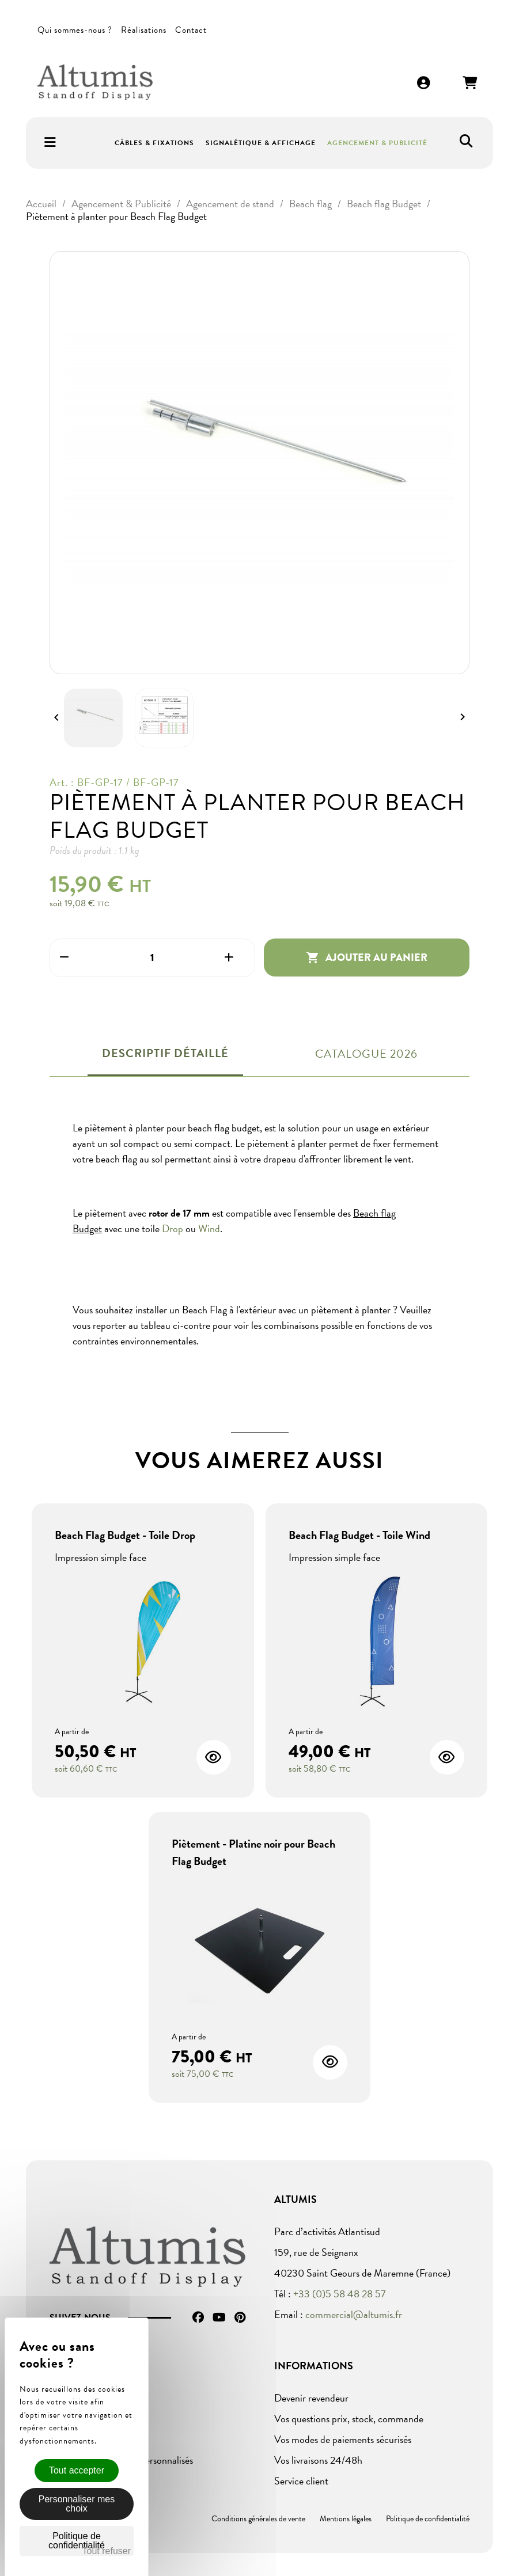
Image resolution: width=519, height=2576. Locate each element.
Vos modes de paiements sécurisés (342, 2439)
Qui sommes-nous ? (74, 30)
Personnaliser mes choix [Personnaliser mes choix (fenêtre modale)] (77, 2503)
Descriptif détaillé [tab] (165, 1053)
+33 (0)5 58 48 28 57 (339, 2293)
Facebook (198, 2317)
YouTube (219, 2317)
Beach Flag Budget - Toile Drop (125, 1535)
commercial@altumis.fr (353, 2314)
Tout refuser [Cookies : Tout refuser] (106, 2551)
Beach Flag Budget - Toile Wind (359, 1535)
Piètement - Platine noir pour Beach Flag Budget (253, 1852)
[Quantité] (152, 957)
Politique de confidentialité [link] (76, 2540)
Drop (172, 1228)
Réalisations (143, 30)
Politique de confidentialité (427, 2519)
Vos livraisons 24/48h (318, 2460)
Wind (209, 1228)
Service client (301, 2480)
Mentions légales (346, 2519)
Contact (191, 30)
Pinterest (239, 2317)
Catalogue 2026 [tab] (366, 1053)
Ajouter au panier (366, 957)
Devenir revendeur (311, 2398)
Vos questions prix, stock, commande (348, 2418)
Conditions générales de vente (258, 2519)
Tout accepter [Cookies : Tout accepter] (76, 2470)
